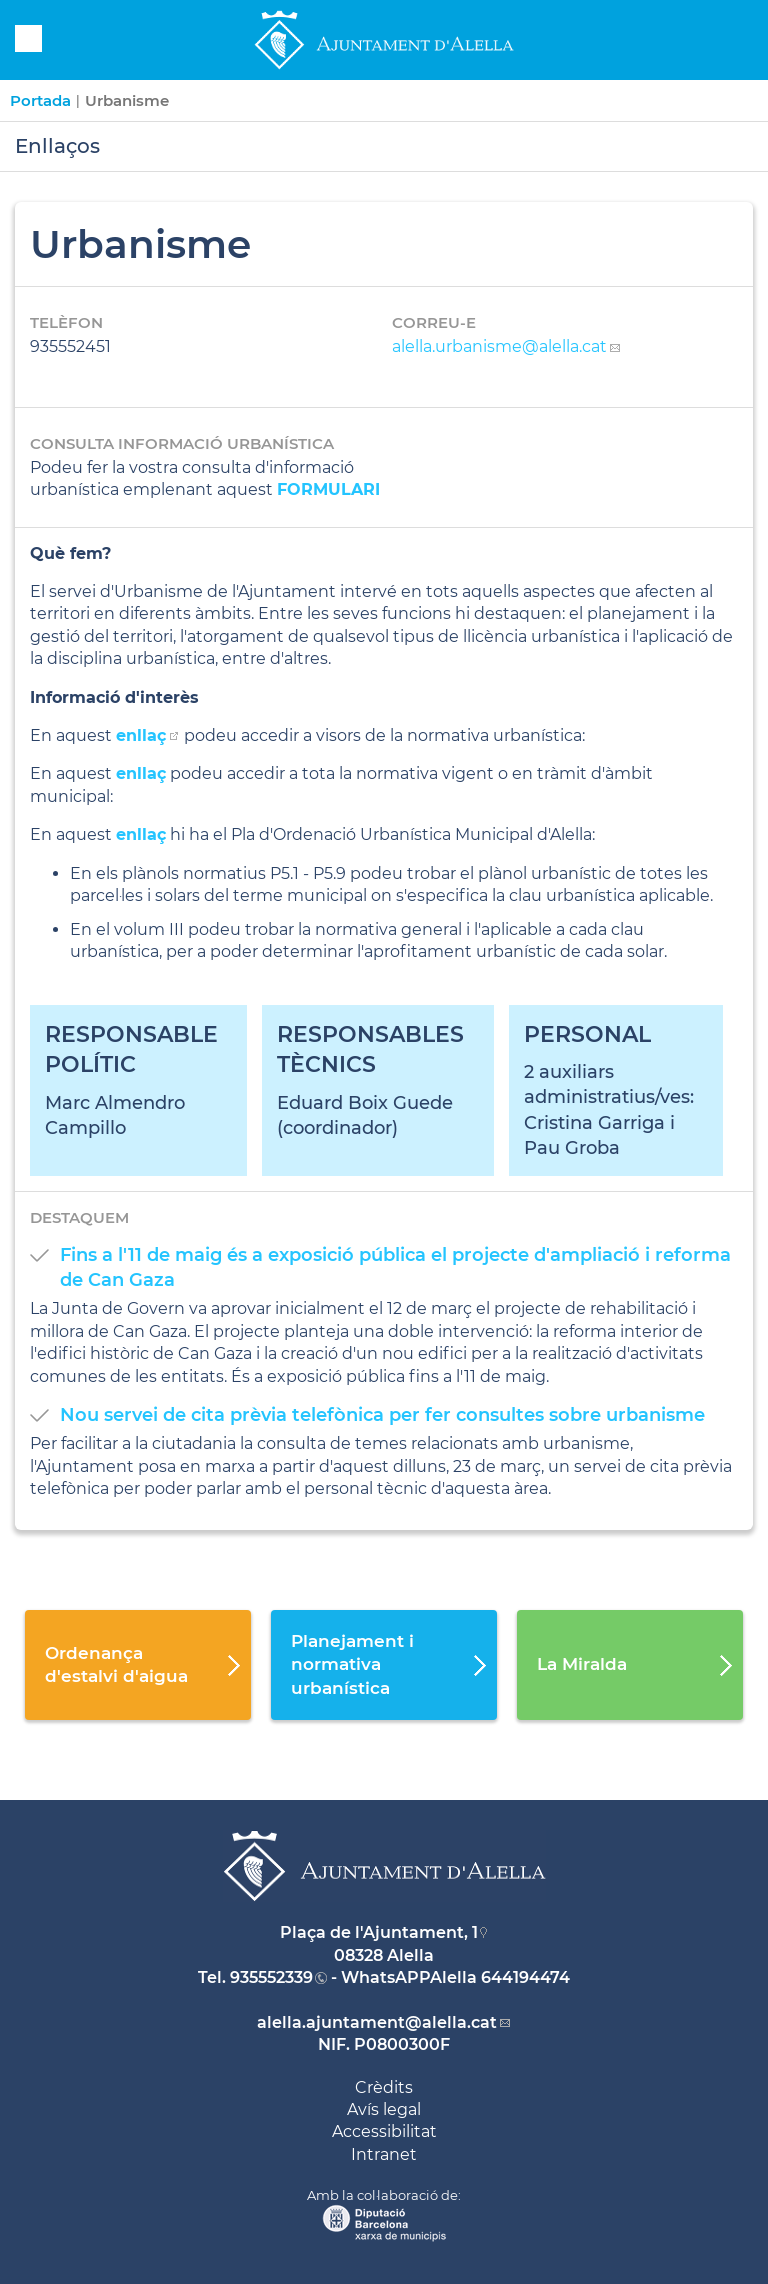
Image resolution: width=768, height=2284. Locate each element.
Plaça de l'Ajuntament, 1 (379, 1932)
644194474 (525, 1977)
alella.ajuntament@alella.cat (377, 2022)
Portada (40, 100)
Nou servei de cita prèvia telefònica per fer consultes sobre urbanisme (382, 1415)
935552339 (271, 1977)
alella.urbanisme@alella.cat (499, 346)
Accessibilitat (384, 2131)
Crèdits (384, 2087)
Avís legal (384, 2109)
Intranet (384, 2154)
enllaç (141, 773)
